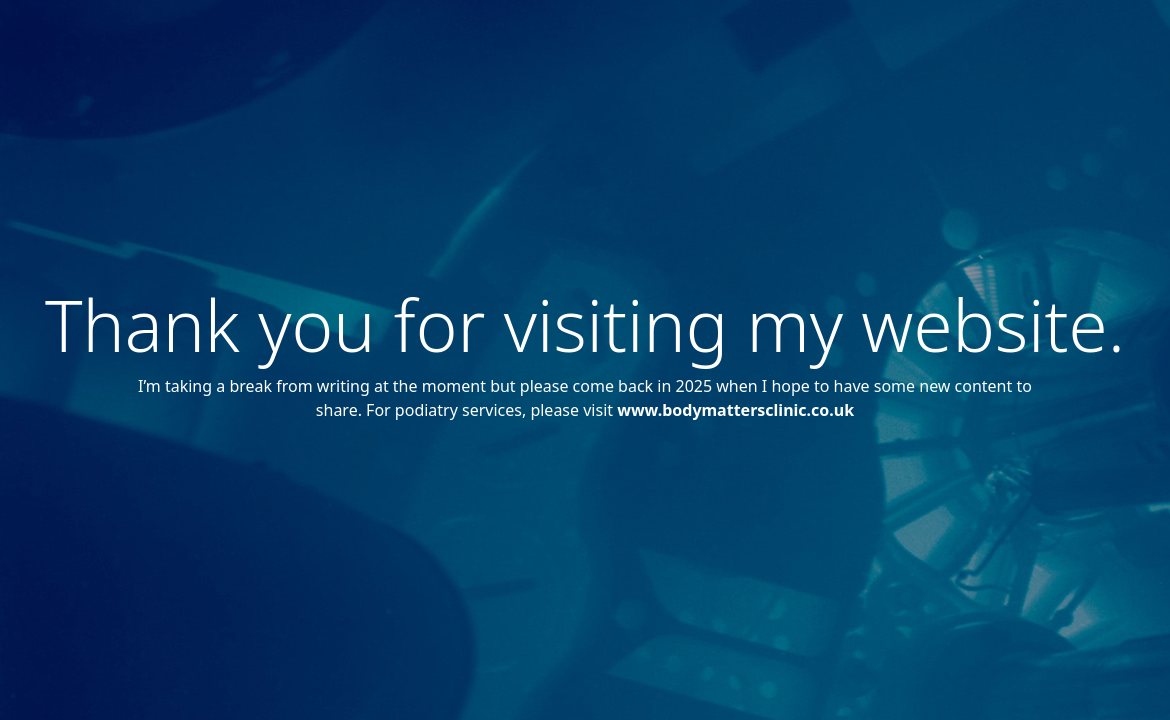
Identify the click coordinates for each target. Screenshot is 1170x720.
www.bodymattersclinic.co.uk (735, 410)
